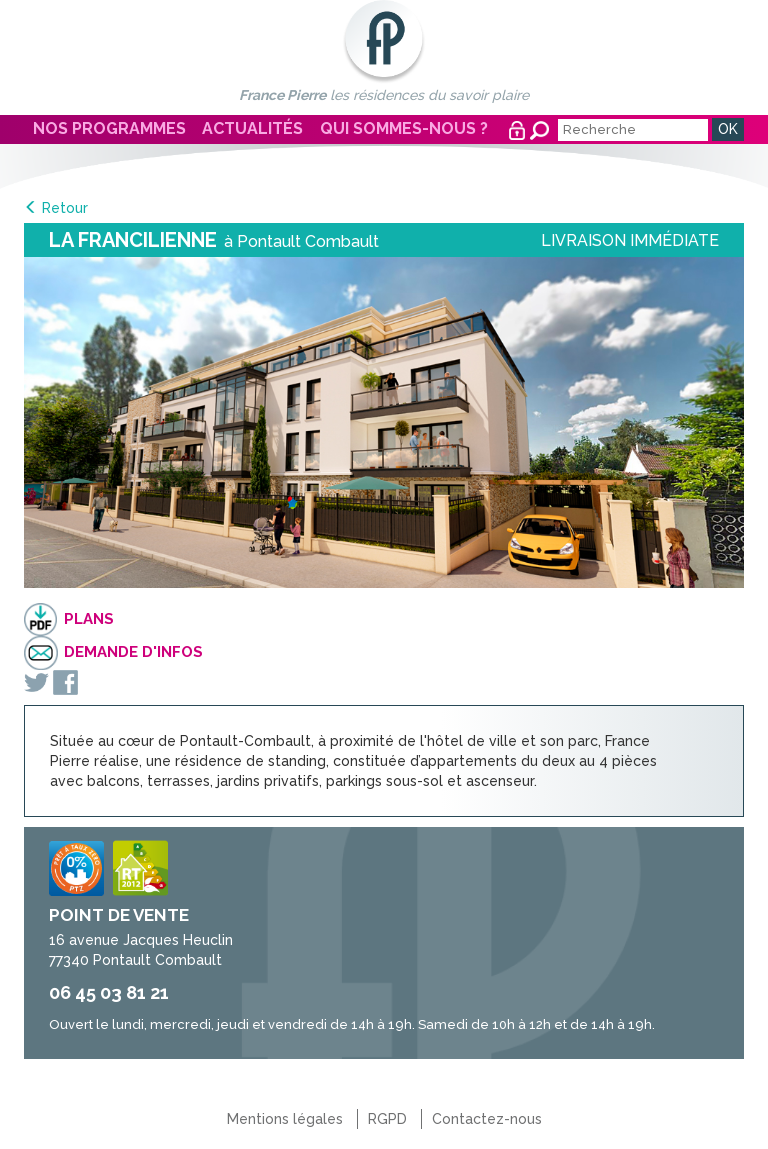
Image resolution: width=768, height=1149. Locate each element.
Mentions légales (285, 1119)
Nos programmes (109, 128)
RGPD (387, 1119)
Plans (89, 619)
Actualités (252, 128)
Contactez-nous (487, 1119)
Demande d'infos (133, 652)
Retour (65, 208)
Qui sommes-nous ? (404, 128)
